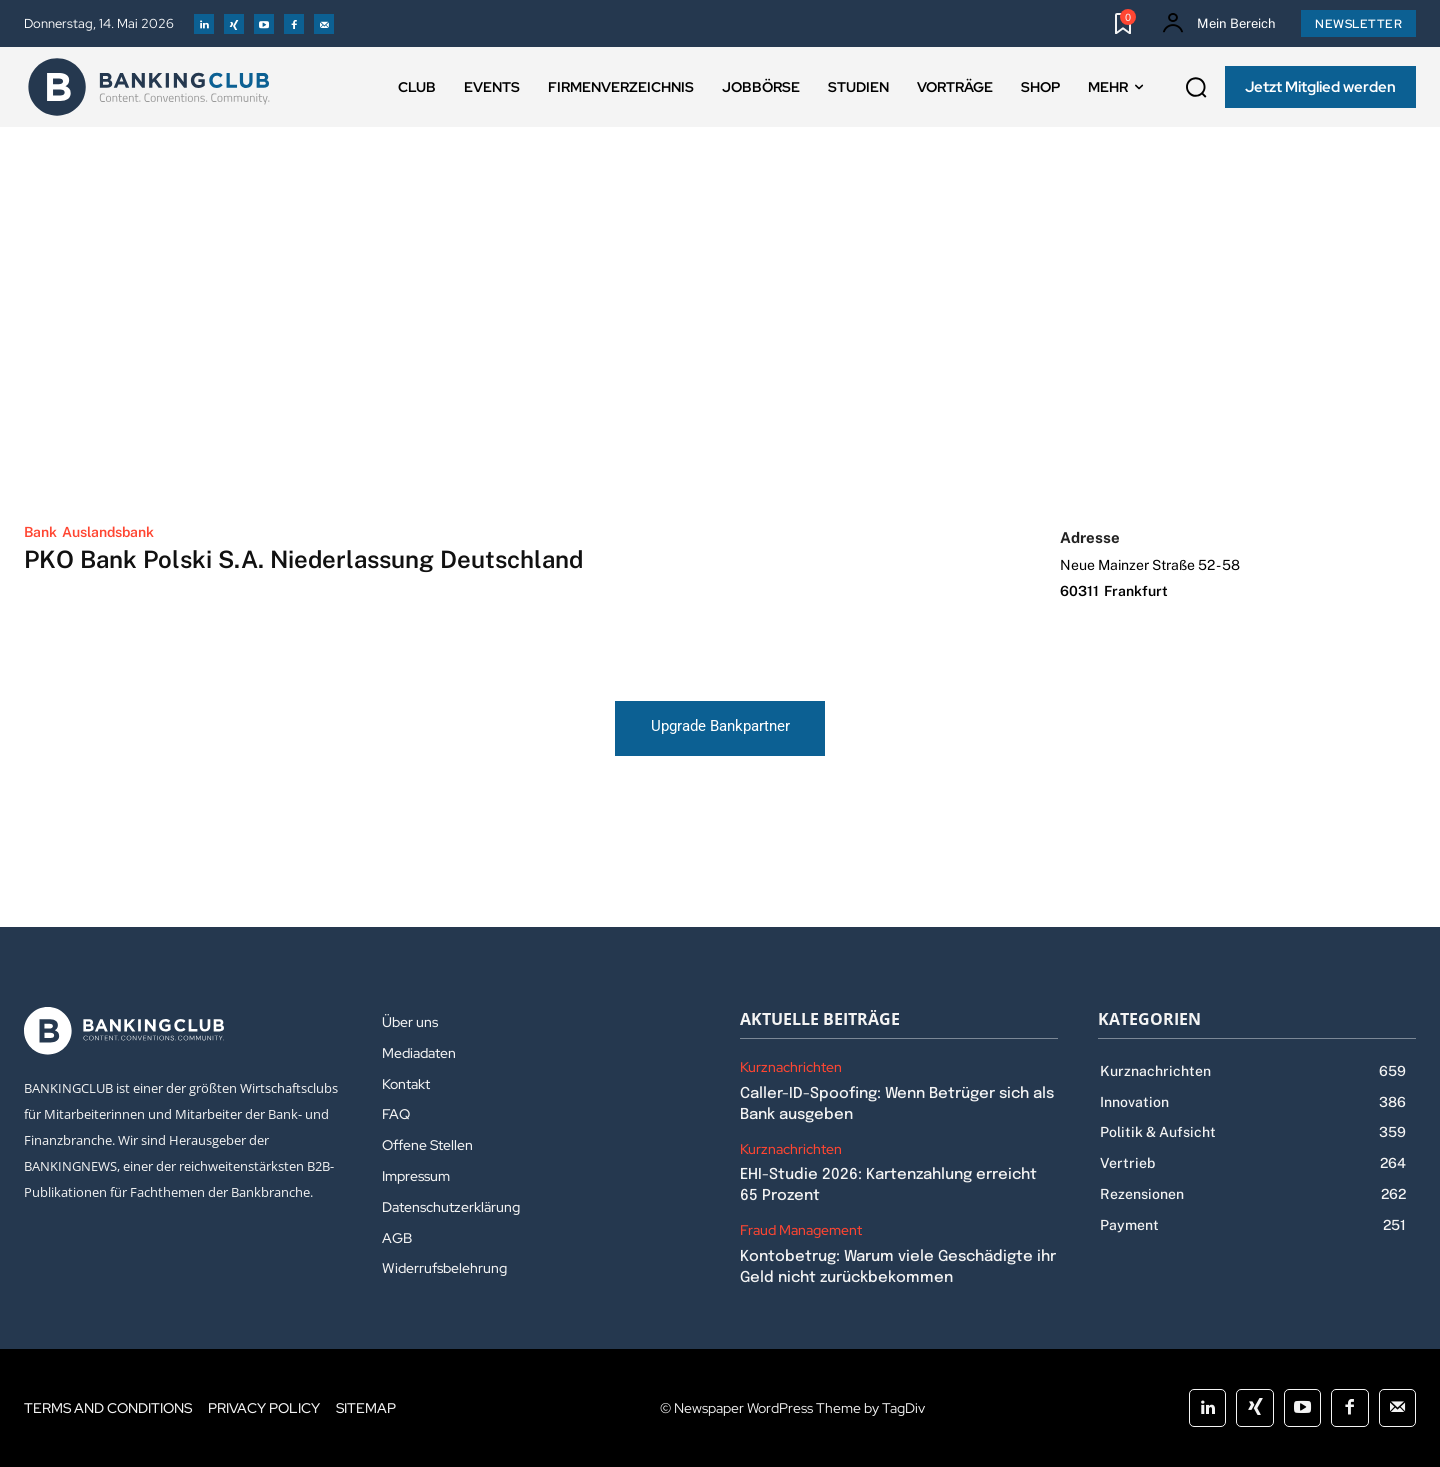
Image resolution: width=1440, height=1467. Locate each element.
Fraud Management (801, 1230)
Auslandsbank (108, 532)
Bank (40, 532)
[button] (1196, 88)
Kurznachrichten (791, 1067)
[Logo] (149, 87)
